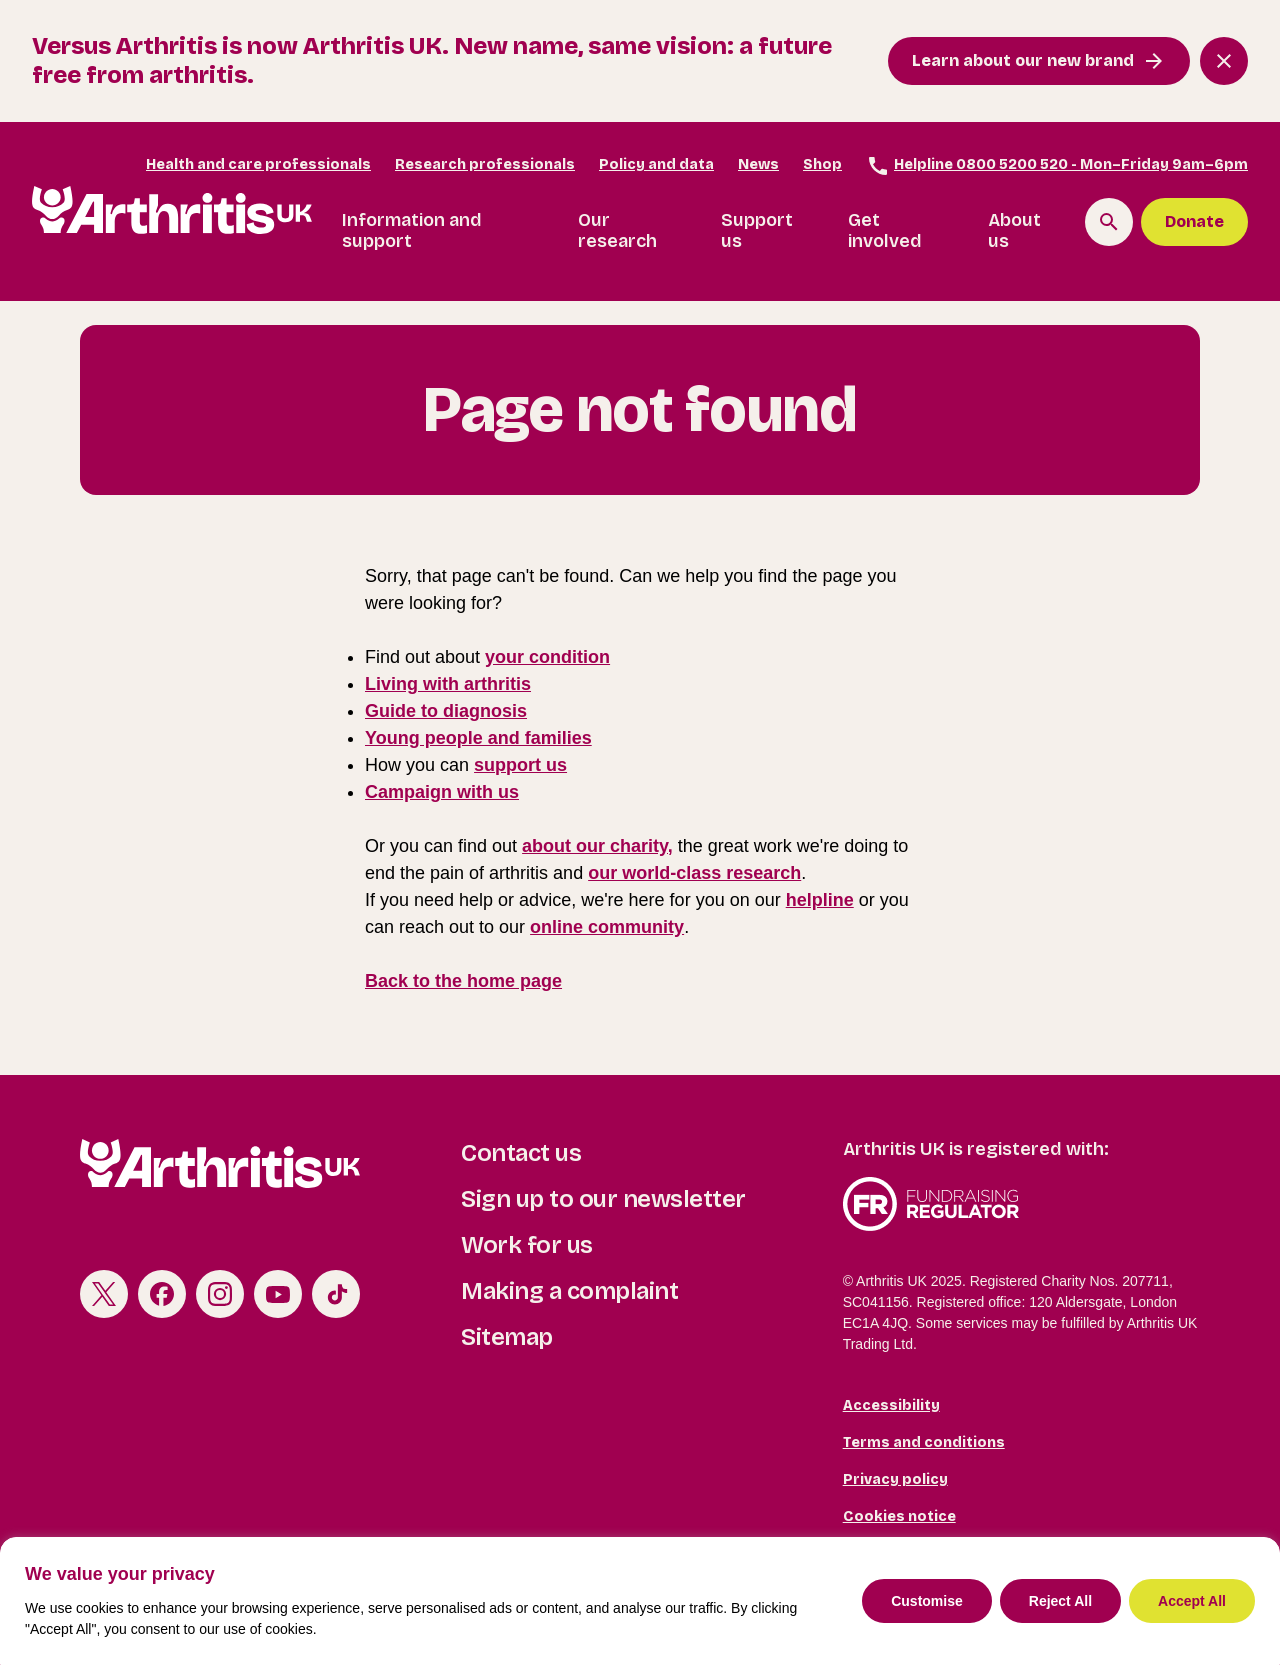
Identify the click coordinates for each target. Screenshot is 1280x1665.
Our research (617, 231)
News (758, 164)
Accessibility (891, 1405)
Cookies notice (899, 1516)
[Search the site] (1109, 222)
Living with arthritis (448, 684)
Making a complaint (569, 1291)
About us (1014, 231)
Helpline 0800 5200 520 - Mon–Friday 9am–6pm (1057, 166)
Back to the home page (463, 981)
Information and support (412, 231)
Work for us (527, 1245)
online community (607, 927)
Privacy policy (895, 1479)
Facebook (162, 1294)
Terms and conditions (924, 1442)
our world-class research (694, 873)
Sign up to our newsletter (603, 1199)
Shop (822, 164)
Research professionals (485, 164)
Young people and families (478, 738)
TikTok (336, 1294)
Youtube (278, 1294)
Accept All (1192, 1601)
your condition (547, 657)
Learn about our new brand (1023, 60)
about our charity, (597, 846)
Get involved (885, 231)
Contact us (521, 1153)
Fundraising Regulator (1021, 1204)
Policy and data (656, 164)
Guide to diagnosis (446, 711)
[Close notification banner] (1224, 61)
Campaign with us (442, 792)
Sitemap (507, 1337)
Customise (927, 1601)
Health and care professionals (258, 164)
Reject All (1060, 1601)
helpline (820, 900)
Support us (757, 231)
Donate (1194, 221)
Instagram (220, 1294)
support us (520, 765)
